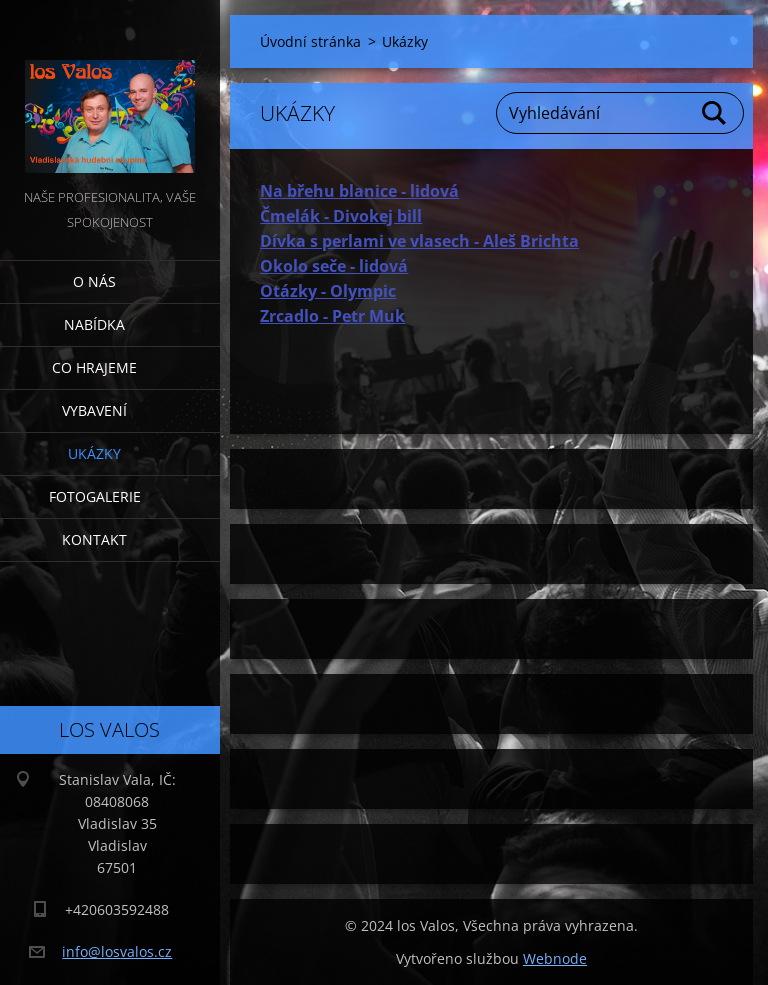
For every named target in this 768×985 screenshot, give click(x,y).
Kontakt (94, 539)
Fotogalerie (95, 496)
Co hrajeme (94, 367)
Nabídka (94, 324)
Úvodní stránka (310, 41)
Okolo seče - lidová (334, 266)
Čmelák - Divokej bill (341, 216)
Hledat (715, 113)
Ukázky (94, 453)
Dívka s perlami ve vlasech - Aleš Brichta (419, 241)
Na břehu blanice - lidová (359, 191)
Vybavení (94, 410)
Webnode (555, 958)
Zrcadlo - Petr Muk (332, 316)
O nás (94, 281)
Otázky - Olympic (328, 291)
